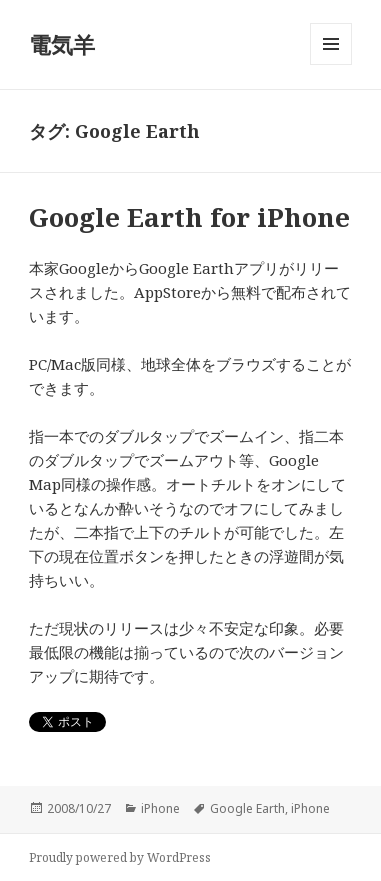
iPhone (160, 808)
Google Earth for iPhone (189, 217)
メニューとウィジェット (331, 64)
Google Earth (247, 808)
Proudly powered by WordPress (120, 857)
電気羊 (62, 44)
